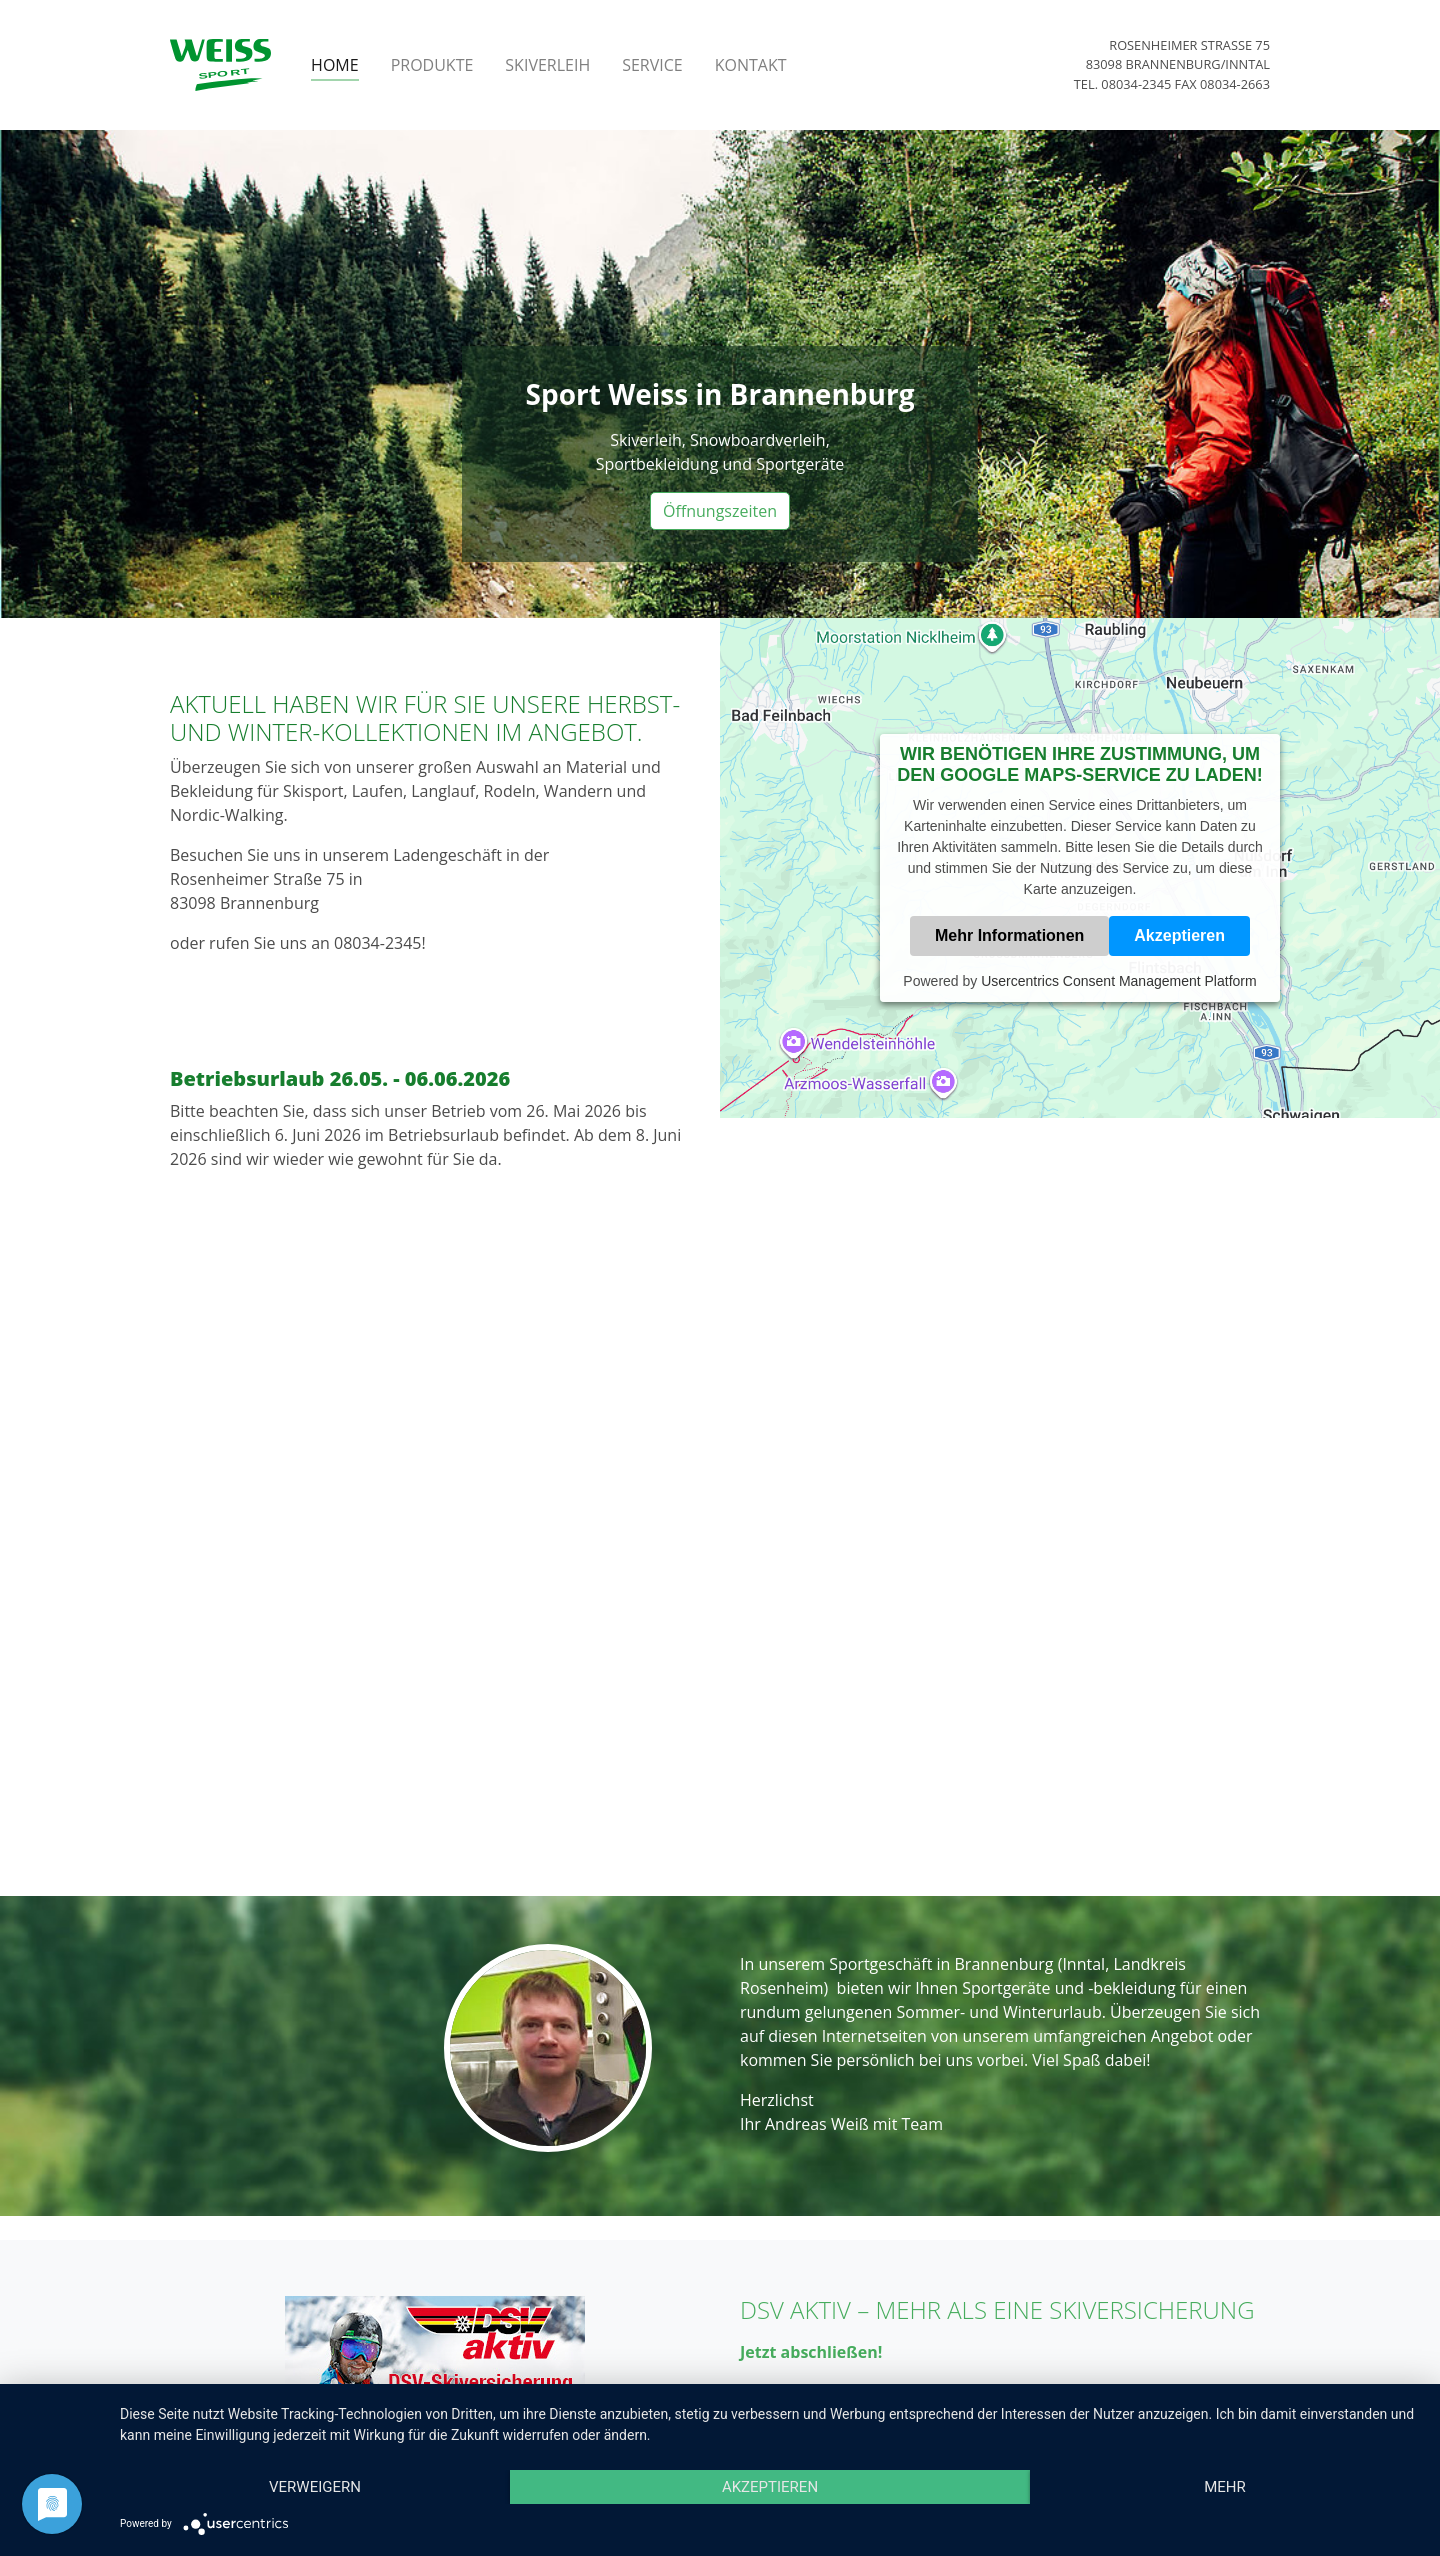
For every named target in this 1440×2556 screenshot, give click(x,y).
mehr (1225, 2487)
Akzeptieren (1179, 935)
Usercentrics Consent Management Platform (1118, 981)
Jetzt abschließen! (811, 2352)
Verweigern (315, 2487)
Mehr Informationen (1009, 935)
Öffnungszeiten (720, 511)
